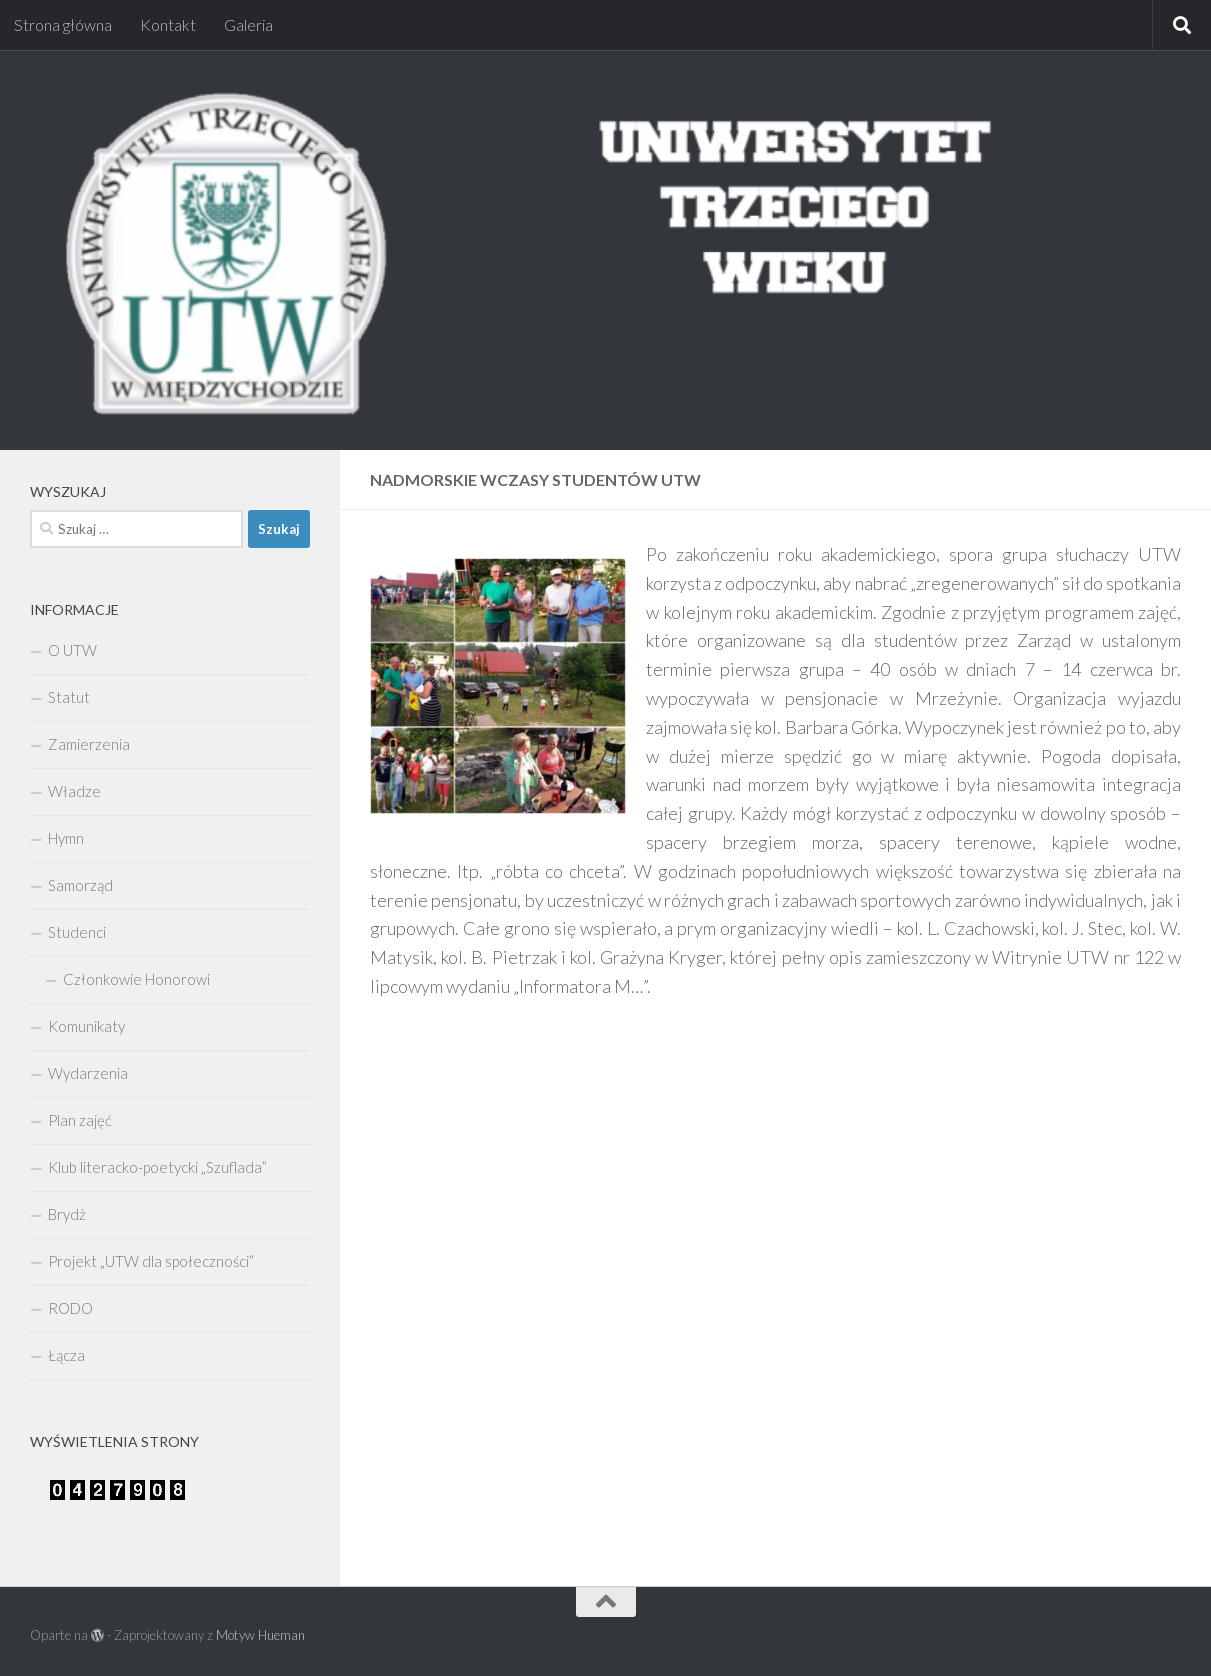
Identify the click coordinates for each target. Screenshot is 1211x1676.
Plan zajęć (80, 1120)
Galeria (248, 24)
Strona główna (63, 24)
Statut (69, 697)
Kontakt (168, 24)
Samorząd (80, 885)
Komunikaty (86, 1026)
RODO (70, 1308)
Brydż (67, 1214)
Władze (74, 791)
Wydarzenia (88, 1073)
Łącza (66, 1355)
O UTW (72, 650)
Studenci (77, 932)
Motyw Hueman (260, 1635)
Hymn (66, 838)
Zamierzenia (89, 744)
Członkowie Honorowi (136, 979)
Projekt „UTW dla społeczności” (151, 1261)
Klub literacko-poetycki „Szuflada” (157, 1167)
